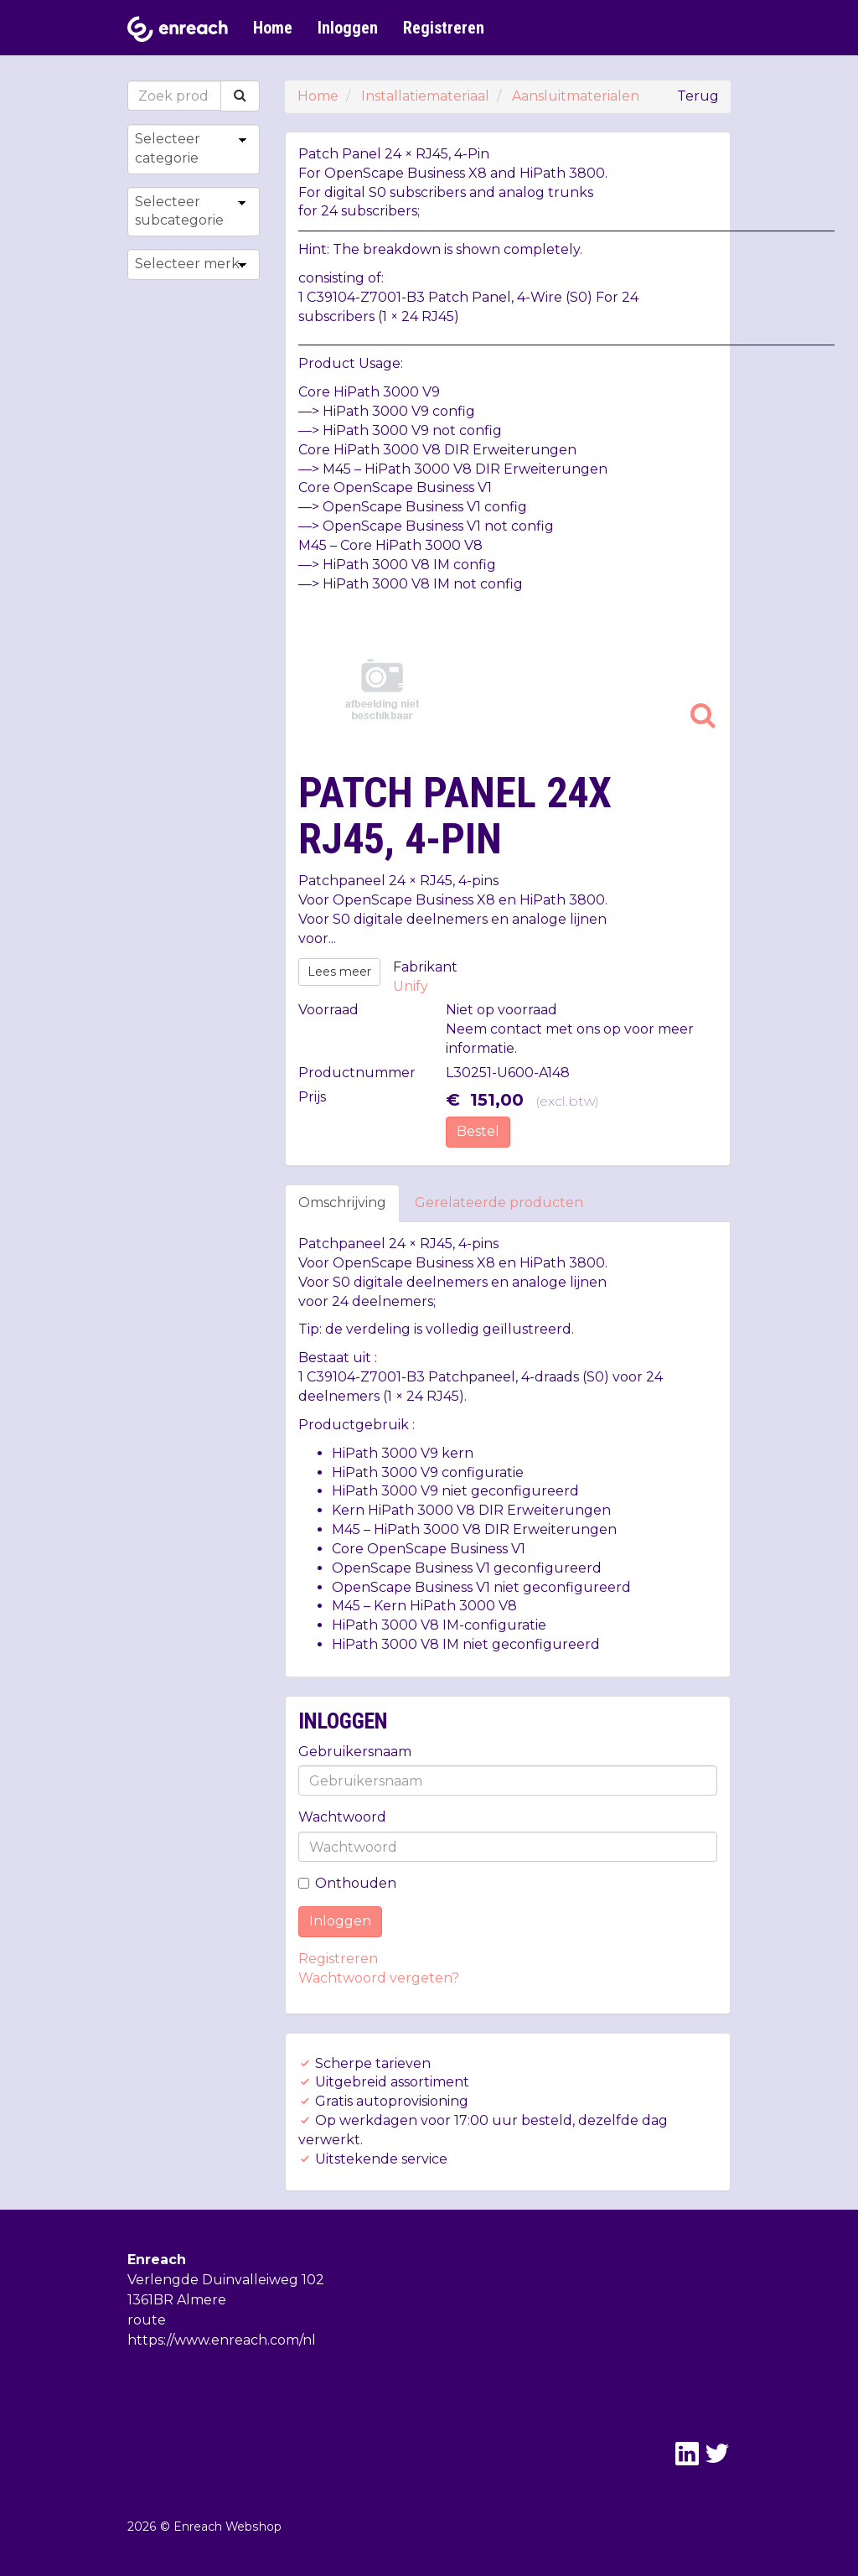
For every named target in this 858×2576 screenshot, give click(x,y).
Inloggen (348, 28)
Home (272, 28)
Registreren (443, 28)
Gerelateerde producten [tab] (499, 1202)
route (146, 2320)
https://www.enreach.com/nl (221, 2340)
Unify (410, 986)
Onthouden (347, 1883)
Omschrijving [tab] (342, 1202)
